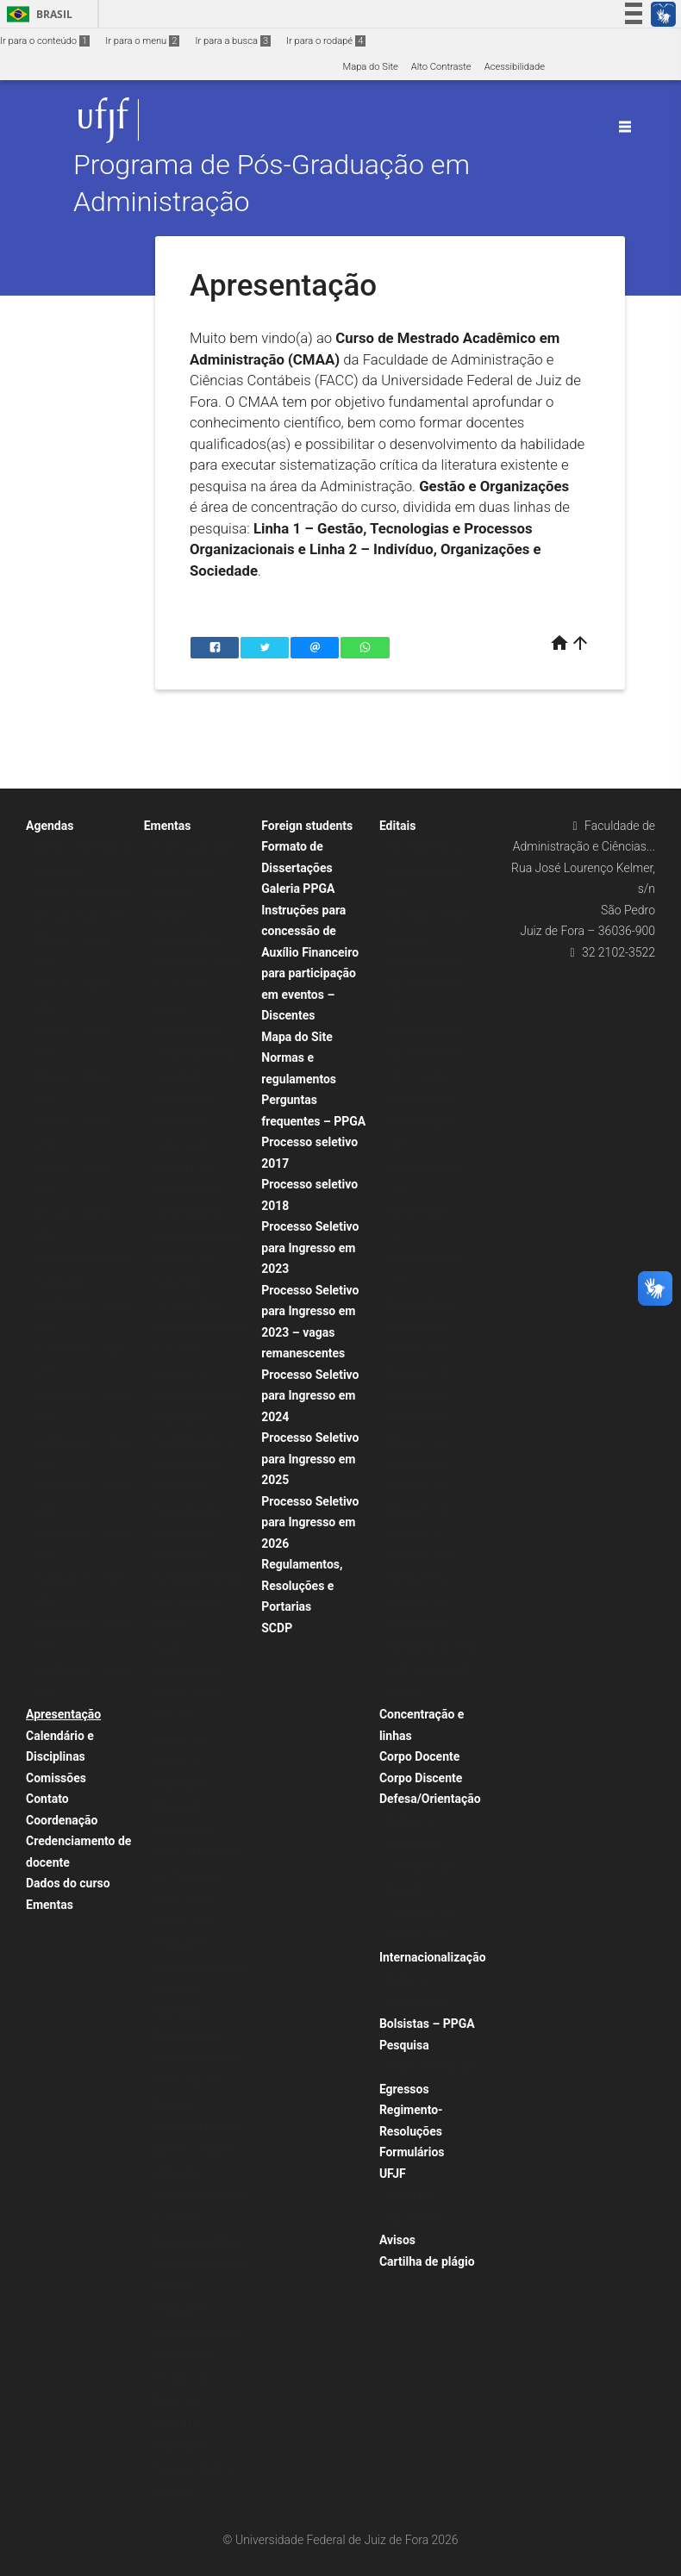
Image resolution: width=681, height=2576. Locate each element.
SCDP (276, 1628)
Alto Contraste (441, 66)
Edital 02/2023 (419, 1556)
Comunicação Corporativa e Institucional (182, 1122)
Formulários (412, 2152)
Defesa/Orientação (430, 1799)
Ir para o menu (142, 41)
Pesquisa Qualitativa (197, 2241)
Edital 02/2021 (419, 1532)
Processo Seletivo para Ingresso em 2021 (426, 985)
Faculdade (410, 2195)
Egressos (404, 2089)
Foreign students (307, 826)
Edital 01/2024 (419, 1441)
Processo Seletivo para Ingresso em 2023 (310, 1247)
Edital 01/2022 (419, 1395)
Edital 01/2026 (419, 1487)
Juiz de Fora (414, 2218)
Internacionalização (432, 1957)
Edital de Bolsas (422, 1304)
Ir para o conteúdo (45, 41)
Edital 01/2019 (419, 1373)
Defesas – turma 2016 (82, 893)
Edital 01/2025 (419, 1464)
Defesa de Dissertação (201, 1327)
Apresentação (63, 1714)
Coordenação (61, 1820)
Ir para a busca (233, 41)
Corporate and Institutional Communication (187, 1281)
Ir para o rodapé (325, 41)
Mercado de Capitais (197, 2058)
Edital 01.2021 (418, 1350)
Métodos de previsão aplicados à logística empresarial (197, 2149)
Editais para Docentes (434, 1647)
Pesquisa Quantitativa (200, 2263)
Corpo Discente (420, 1778)
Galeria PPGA (297, 888)
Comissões (56, 1778)
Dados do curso (68, 1883)
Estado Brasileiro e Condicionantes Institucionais (193, 1464)
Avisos (397, 2240)
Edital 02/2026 (419, 1624)
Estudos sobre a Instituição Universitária (187, 1715)
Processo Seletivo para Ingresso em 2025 (310, 1459)
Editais (397, 826)
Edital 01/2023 (419, 1419)
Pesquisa (404, 2045)
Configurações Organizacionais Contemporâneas (190, 1190)
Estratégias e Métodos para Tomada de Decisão (200, 1601)
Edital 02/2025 (419, 1601)
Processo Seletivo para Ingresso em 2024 (310, 1396)
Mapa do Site (369, 66)
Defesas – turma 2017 (82, 916)
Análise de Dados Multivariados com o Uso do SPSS (197, 961)
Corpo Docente (419, 1756)
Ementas (49, 1905)
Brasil (36, 14)
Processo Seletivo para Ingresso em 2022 (426, 870)
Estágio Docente (187, 1510)
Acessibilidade (514, 66)
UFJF (392, 2173)
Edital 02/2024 (419, 1578)
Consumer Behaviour (197, 1236)
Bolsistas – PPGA (427, 2023)
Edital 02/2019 (419, 1510)
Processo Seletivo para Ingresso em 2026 (310, 1522)
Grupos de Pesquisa (431, 2067)
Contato (47, 1799)
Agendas (49, 826)
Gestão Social (182, 1898)
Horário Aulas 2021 (194, 847)
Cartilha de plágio (427, 2261)
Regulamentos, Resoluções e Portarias (301, 1585)
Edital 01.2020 (418, 1327)
